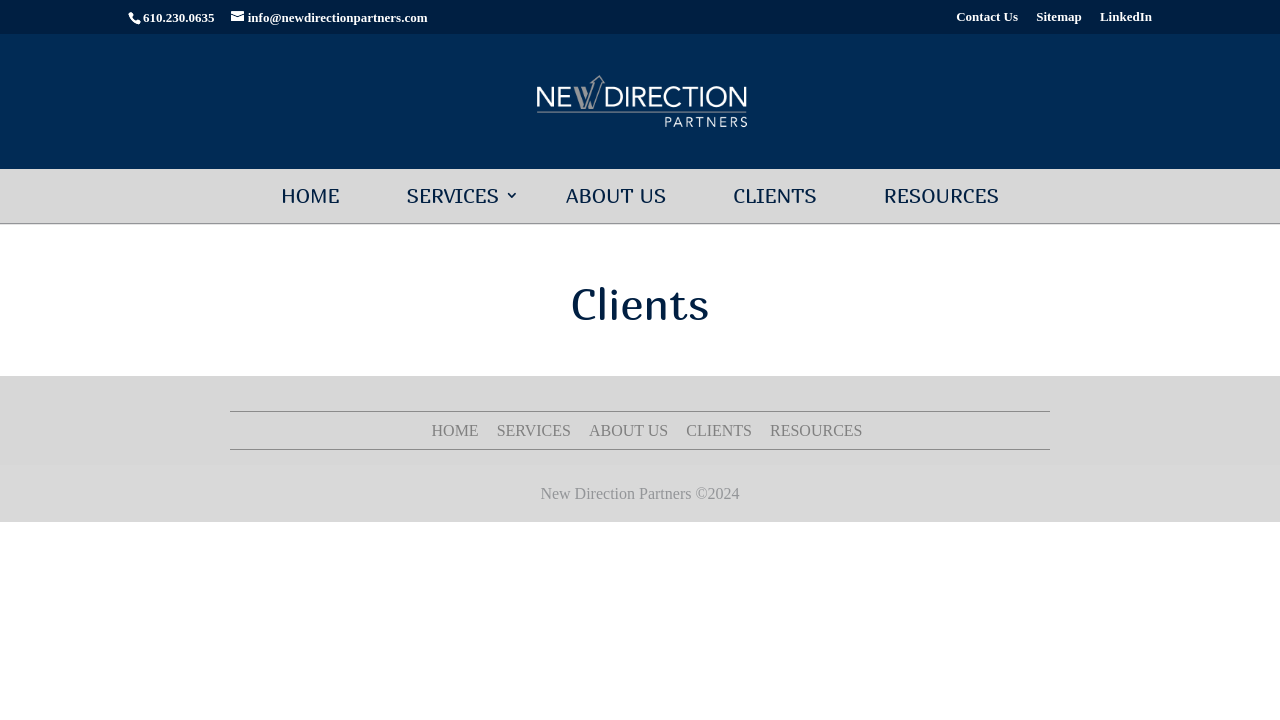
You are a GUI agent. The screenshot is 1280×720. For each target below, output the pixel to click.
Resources (941, 195)
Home (310, 195)
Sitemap (1059, 17)
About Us (616, 195)
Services (452, 195)
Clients (775, 195)
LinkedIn (1126, 17)
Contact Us (987, 17)
